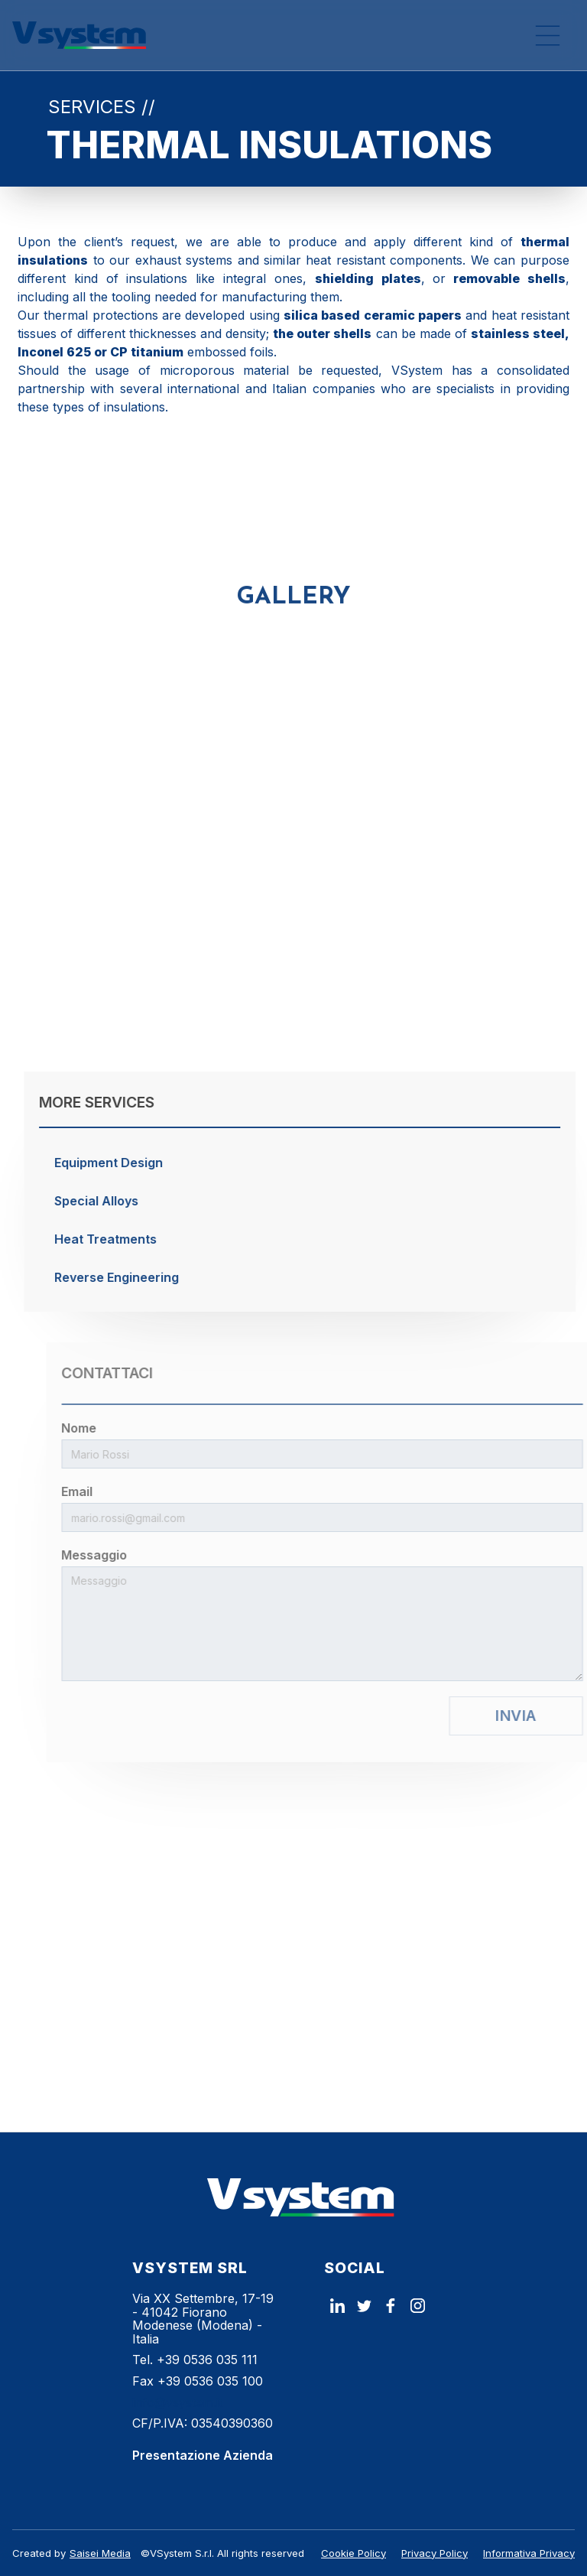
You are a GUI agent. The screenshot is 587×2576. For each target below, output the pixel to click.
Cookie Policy (353, 2553)
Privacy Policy (434, 2553)
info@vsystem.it (177, 2402)
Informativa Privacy (529, 2553)
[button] (547, 35)
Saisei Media (100, 2553)
